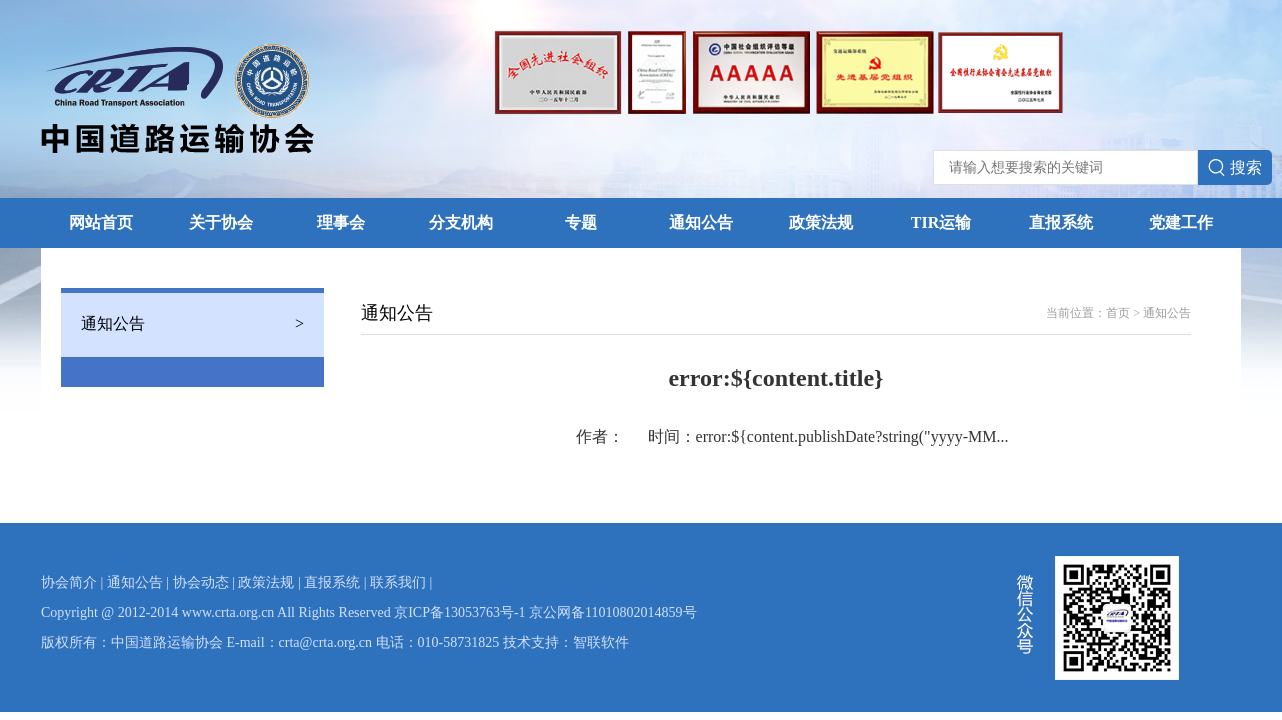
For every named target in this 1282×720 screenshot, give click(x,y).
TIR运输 (941, 222)
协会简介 (69, 582)
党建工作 (1181, 222)
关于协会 (221, 222)
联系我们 (398, 582)
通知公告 (701, 222)
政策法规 (821, 222)
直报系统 (1061, 222)
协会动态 (201, 582)
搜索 (1235, 168)
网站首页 (101, 222)
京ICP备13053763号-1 (459, 612)
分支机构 (461, 222)
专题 (581, 222)
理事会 (341, 222)
